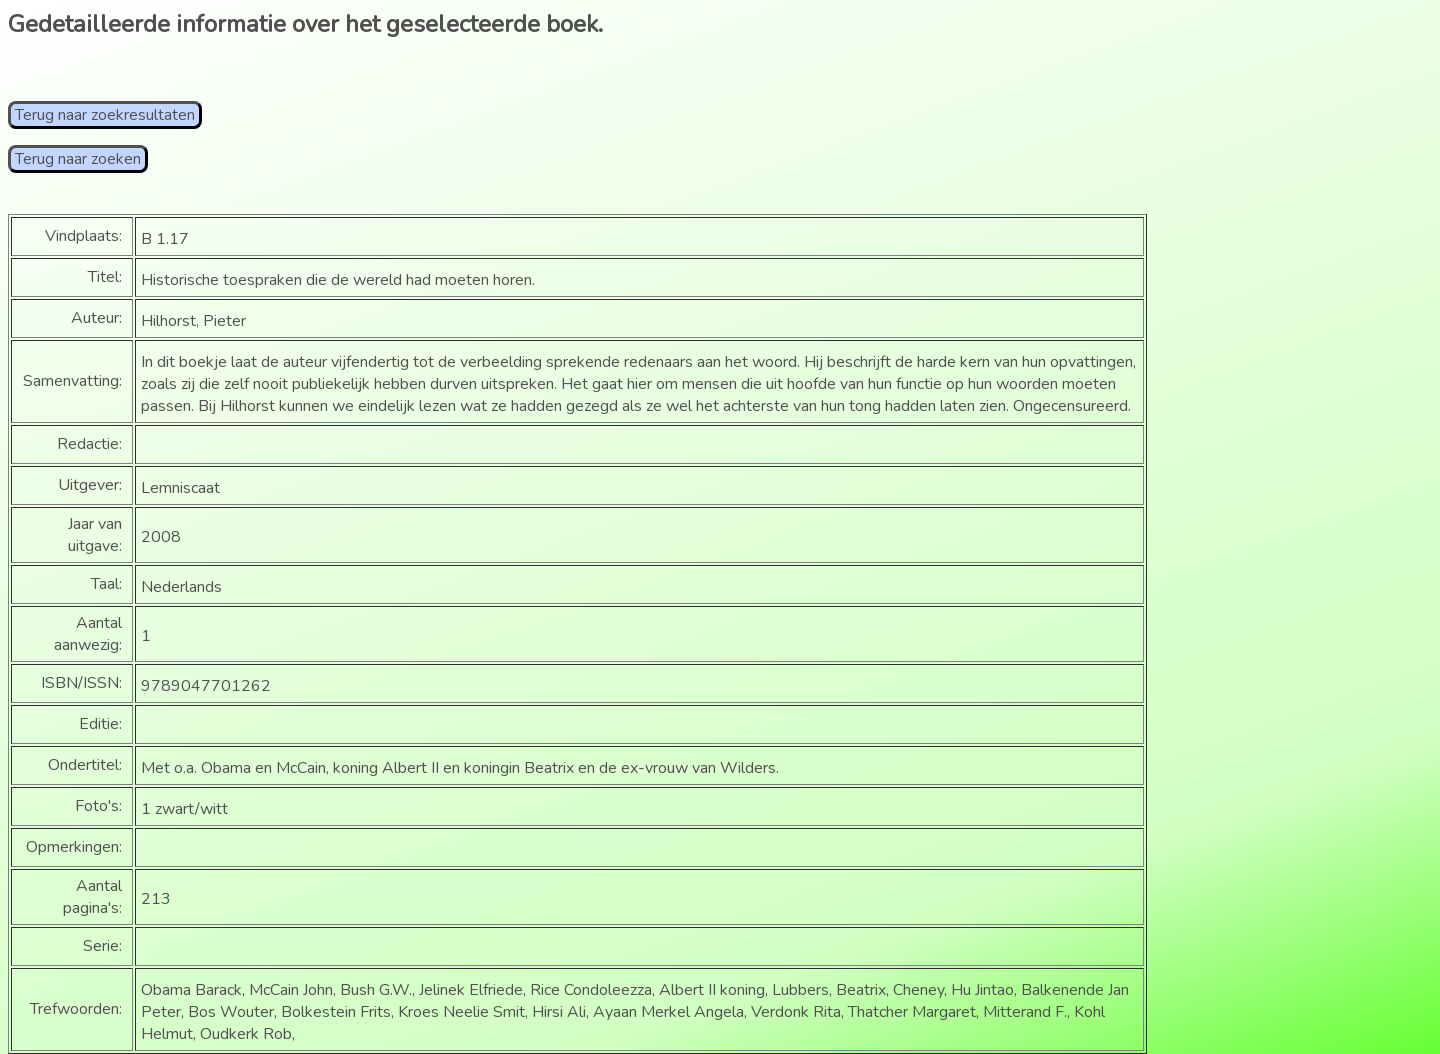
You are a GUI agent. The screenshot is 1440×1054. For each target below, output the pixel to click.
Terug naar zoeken (78, 159)
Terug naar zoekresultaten (105, 115)
